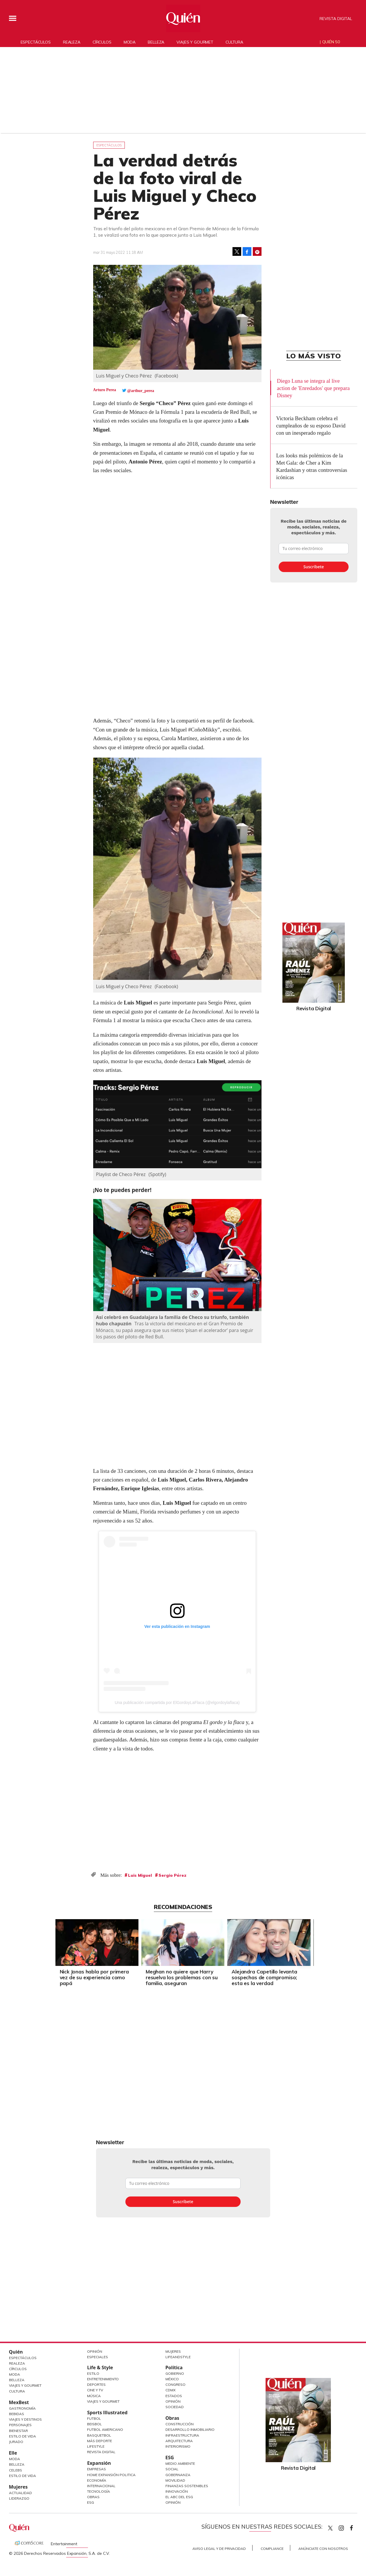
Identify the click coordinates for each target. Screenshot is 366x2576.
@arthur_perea (140, 391)
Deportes (96, 2384)
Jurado (16, 2442)
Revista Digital (336, 18)
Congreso (175, 2384)
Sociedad (174, 2407)
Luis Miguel (140, 1875)
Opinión (94, 2351)
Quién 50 (331, 41)
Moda (130, 41)
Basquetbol (99, 2435)
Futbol (94, 2418)
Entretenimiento (103, 2379)
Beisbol (94, 2424)
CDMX (170, 2390)
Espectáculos (36, 41)
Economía (96, 2480)
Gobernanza (177, 2475)
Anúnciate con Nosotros (323, 2548)
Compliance (272, 2548)
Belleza (156, 41)
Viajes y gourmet (194, 41)
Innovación (176, 2491)
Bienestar (18, 2430)
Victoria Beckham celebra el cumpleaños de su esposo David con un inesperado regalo (311, 425)
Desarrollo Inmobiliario (189, 2429)
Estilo (93, 2373)
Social (172, 2469)
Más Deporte (99, 2441)
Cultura (234, 41)
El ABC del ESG (179, 2497)
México (172, 2379)
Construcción (179, 2424)
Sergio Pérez (172, 1875)
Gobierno (174, 2373)
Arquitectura (179, 2441)
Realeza (71, 41)
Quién (16, 2352)
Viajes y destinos (25, 2419)
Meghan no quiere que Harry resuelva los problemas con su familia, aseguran (182, 1977)
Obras (93, 2497)
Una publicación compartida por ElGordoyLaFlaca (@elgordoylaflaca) (177, 1702)
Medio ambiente (180, 2463)
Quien (330, 2528)
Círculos (102, 41)
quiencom (346, 2527)
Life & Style (100, 2367)
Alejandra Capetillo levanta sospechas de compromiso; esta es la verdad (264, 1977)
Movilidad (175, 2480)
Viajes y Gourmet (25, 2385)
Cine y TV (95, 2390)
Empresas (96, 2469)
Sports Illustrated (107, 2412)
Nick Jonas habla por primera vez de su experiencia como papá (94, 1977)
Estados (173, 2396)
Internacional (101, 2486)
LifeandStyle (178, 2357)
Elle (13, 2453)
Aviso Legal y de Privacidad (219, 2548)
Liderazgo (19, 2498)
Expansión (99, 2463)
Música (94, 2396)
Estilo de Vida (22, 2436)
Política (174, 2367)
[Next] (304, 1941)
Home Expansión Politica (111, 2475)
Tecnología (98, 2491)
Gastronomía (22, 2408)
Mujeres (18, 2487)
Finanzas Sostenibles (186, 2486)
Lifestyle (95, 2446)
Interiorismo (177, 2446)
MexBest (19, 2402)
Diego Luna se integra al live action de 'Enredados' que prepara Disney (313, 388)
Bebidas (16, 2414)
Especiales (97, 2357)
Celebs (15, 2470)
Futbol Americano (105, 2429)
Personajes (20, 2425)
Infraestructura (182, 2435)
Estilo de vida (22, 2475)
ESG (90, 2502)
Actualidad (20, 2493)
